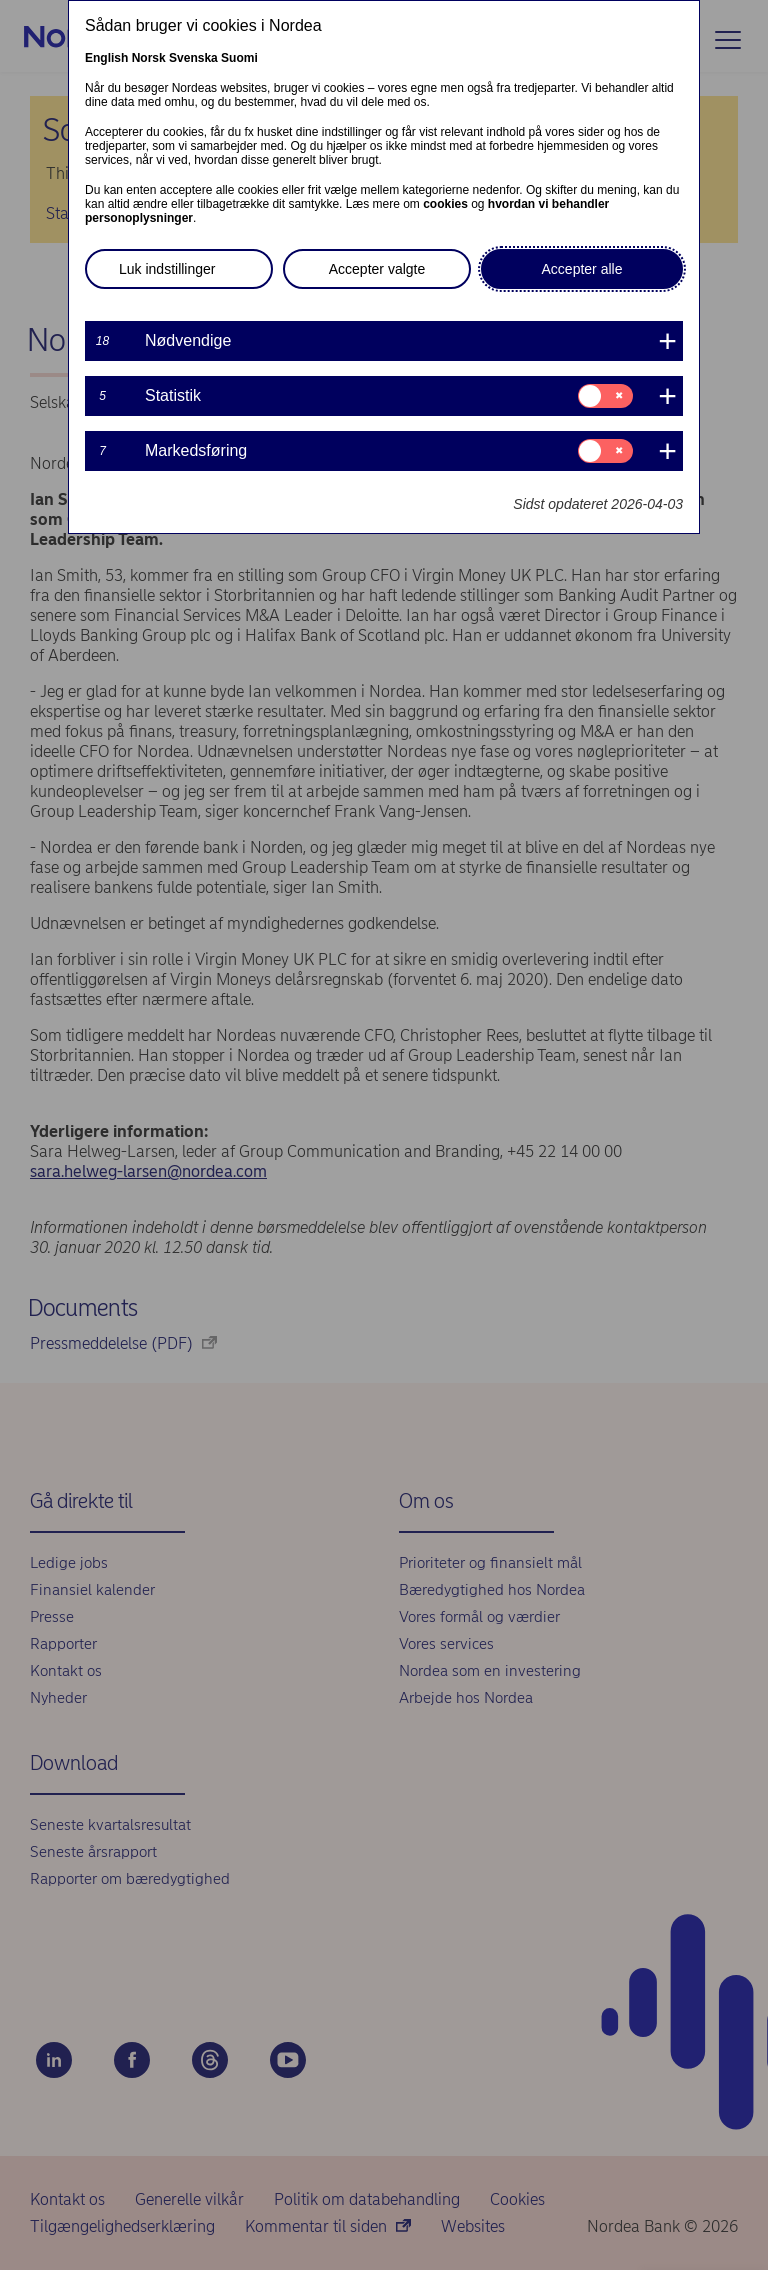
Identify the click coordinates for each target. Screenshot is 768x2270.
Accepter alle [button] (582, 269)
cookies (445, 204)
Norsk (149, 58)
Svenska (193, 58)
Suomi (239, 58)
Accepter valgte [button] (377, 269)
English (106, 58)
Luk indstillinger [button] (167, 269)
